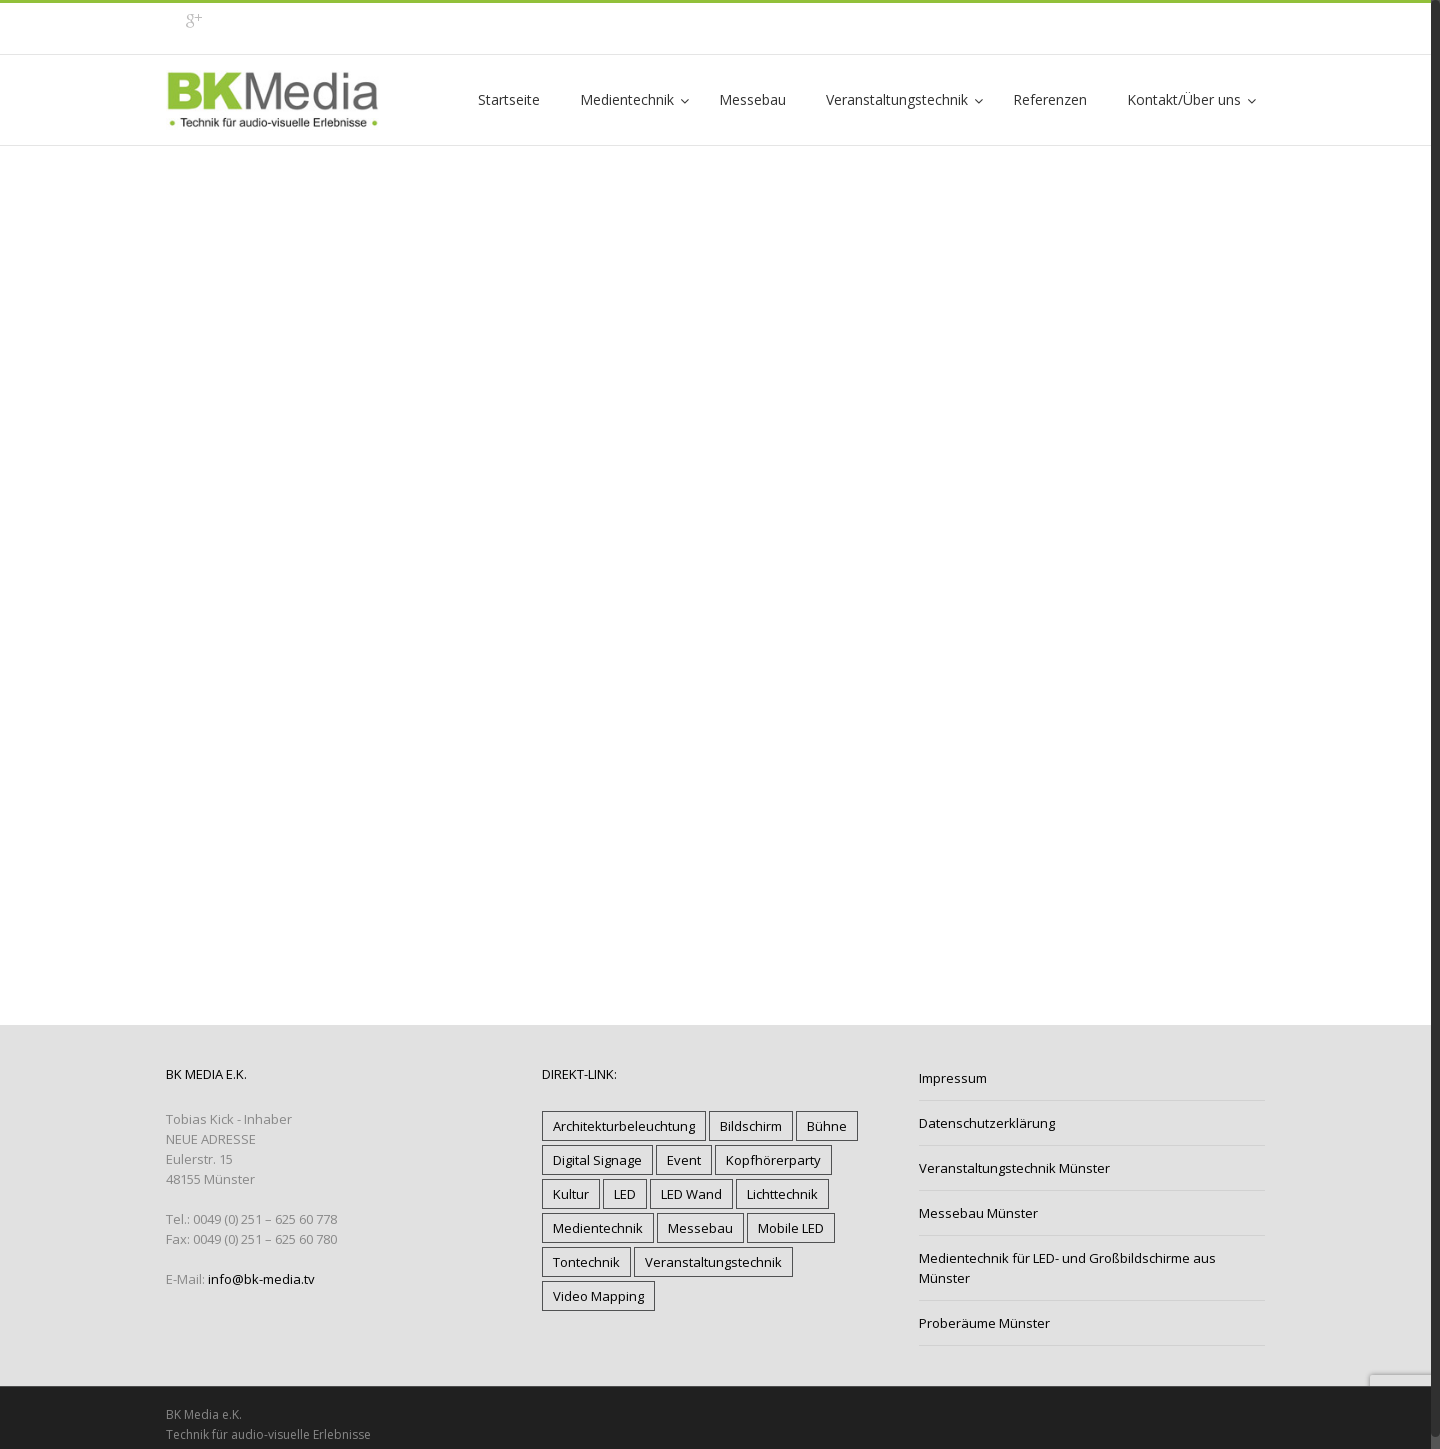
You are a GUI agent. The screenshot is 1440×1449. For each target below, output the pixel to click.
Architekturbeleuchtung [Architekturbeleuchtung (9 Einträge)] (624, 1126)
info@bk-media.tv (261, 1279)
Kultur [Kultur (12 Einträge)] (571, 1194)
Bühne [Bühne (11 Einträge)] (827, 1126)
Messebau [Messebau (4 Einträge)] (700, 1228)
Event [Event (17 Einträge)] (684, 1160)
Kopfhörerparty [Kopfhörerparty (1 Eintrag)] (773, 1160)
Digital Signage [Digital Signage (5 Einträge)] (597, 1160)
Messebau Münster (978, 1213)
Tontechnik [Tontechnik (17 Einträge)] (586, 1262)
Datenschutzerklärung (987, 1123)
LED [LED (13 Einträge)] (625, 1194)
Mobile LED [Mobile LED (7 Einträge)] (791, 1228)
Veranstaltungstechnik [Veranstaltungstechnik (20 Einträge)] (713, 1262)
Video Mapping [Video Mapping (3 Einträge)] (598, 1296)
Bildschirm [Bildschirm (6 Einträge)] (751, 1126)
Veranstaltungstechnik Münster (1014, 1168)
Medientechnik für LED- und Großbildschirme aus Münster (1067, 1268)
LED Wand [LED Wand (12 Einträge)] (691, 1194)
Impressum (953, 1078)
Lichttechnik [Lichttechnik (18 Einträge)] (782, 1194)
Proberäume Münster (984, 1323)
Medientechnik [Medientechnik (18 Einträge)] (598, 1228)
